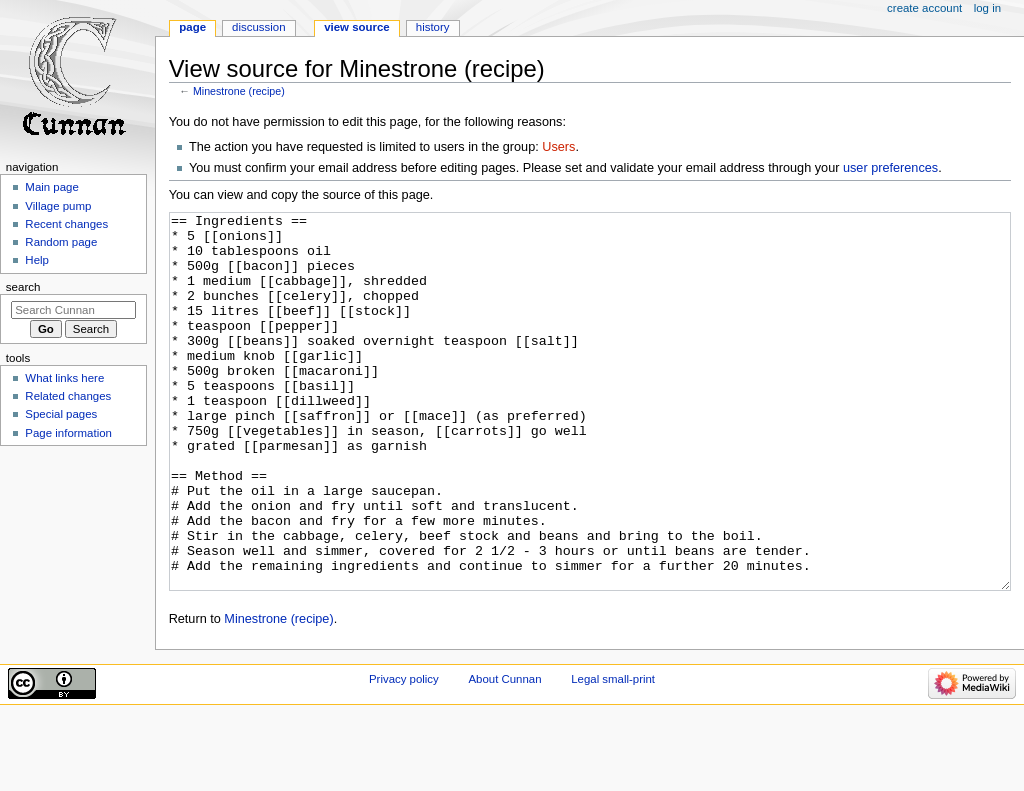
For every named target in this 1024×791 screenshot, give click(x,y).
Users (558, 147)
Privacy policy (404, 754)
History (433, 27)
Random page (61, 242)
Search (23, 287)
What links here (64, 378)
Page (192, 27)
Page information (68, 433)
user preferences (890, 168)
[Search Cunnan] (73, 310)
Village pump (58, 206)
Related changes (68, 396)
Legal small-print (613, 754)
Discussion (258, 27)
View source (357, 27)
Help (37, 260)
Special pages (61, 414)
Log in (987, 8)
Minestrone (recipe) (239, 91)
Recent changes (66, 224)
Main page (52, 187)
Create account (924, 8)
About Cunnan (504, 754)
